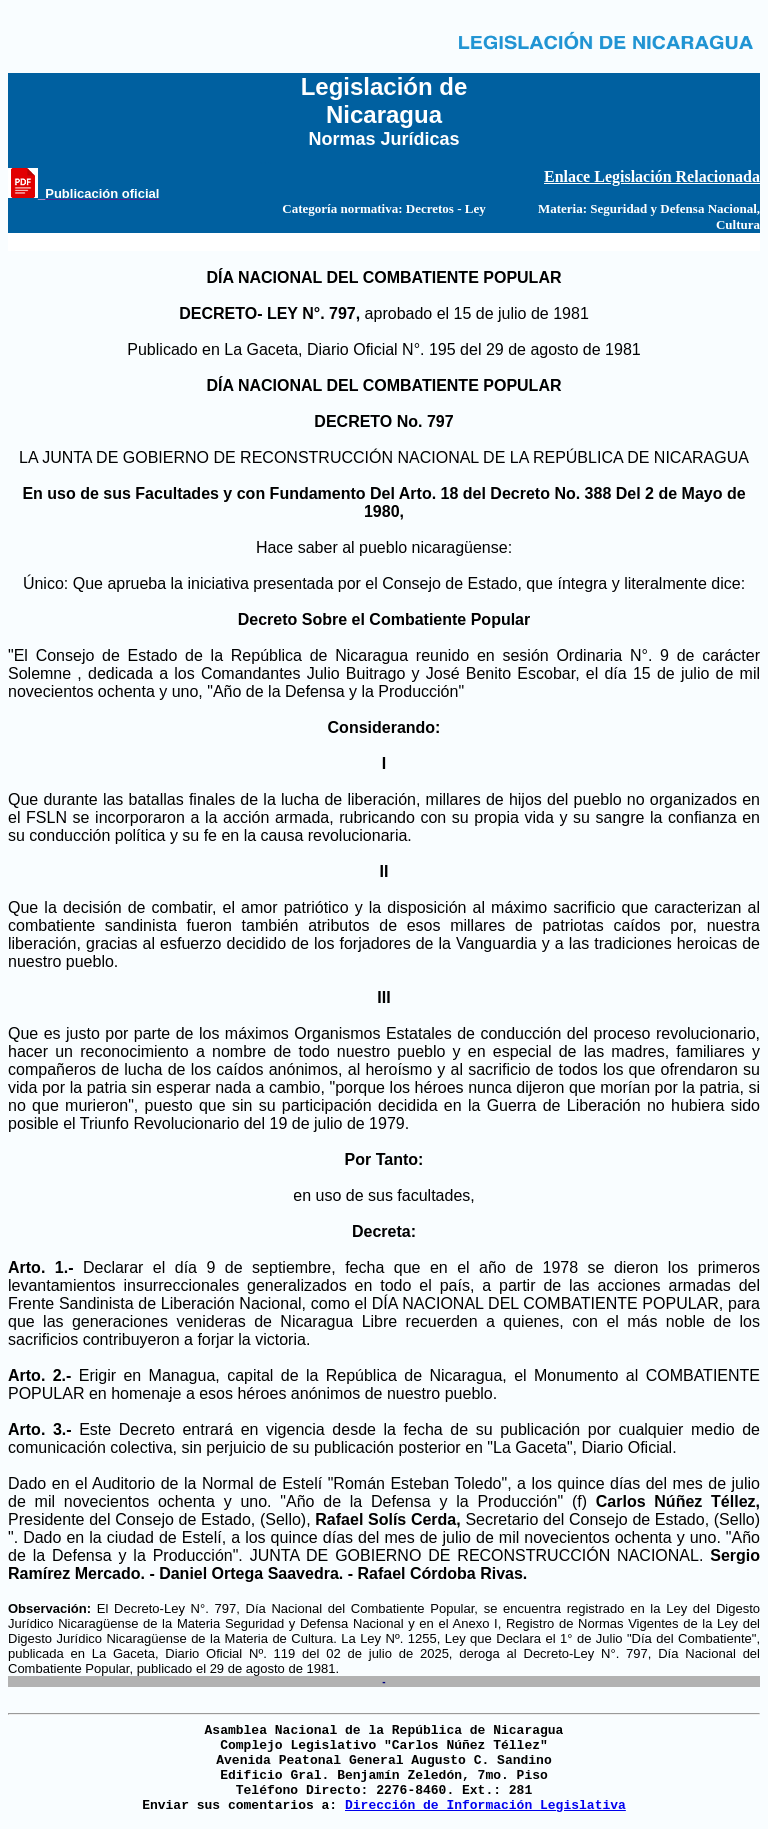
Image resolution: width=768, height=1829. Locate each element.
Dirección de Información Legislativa (485, 1805)
